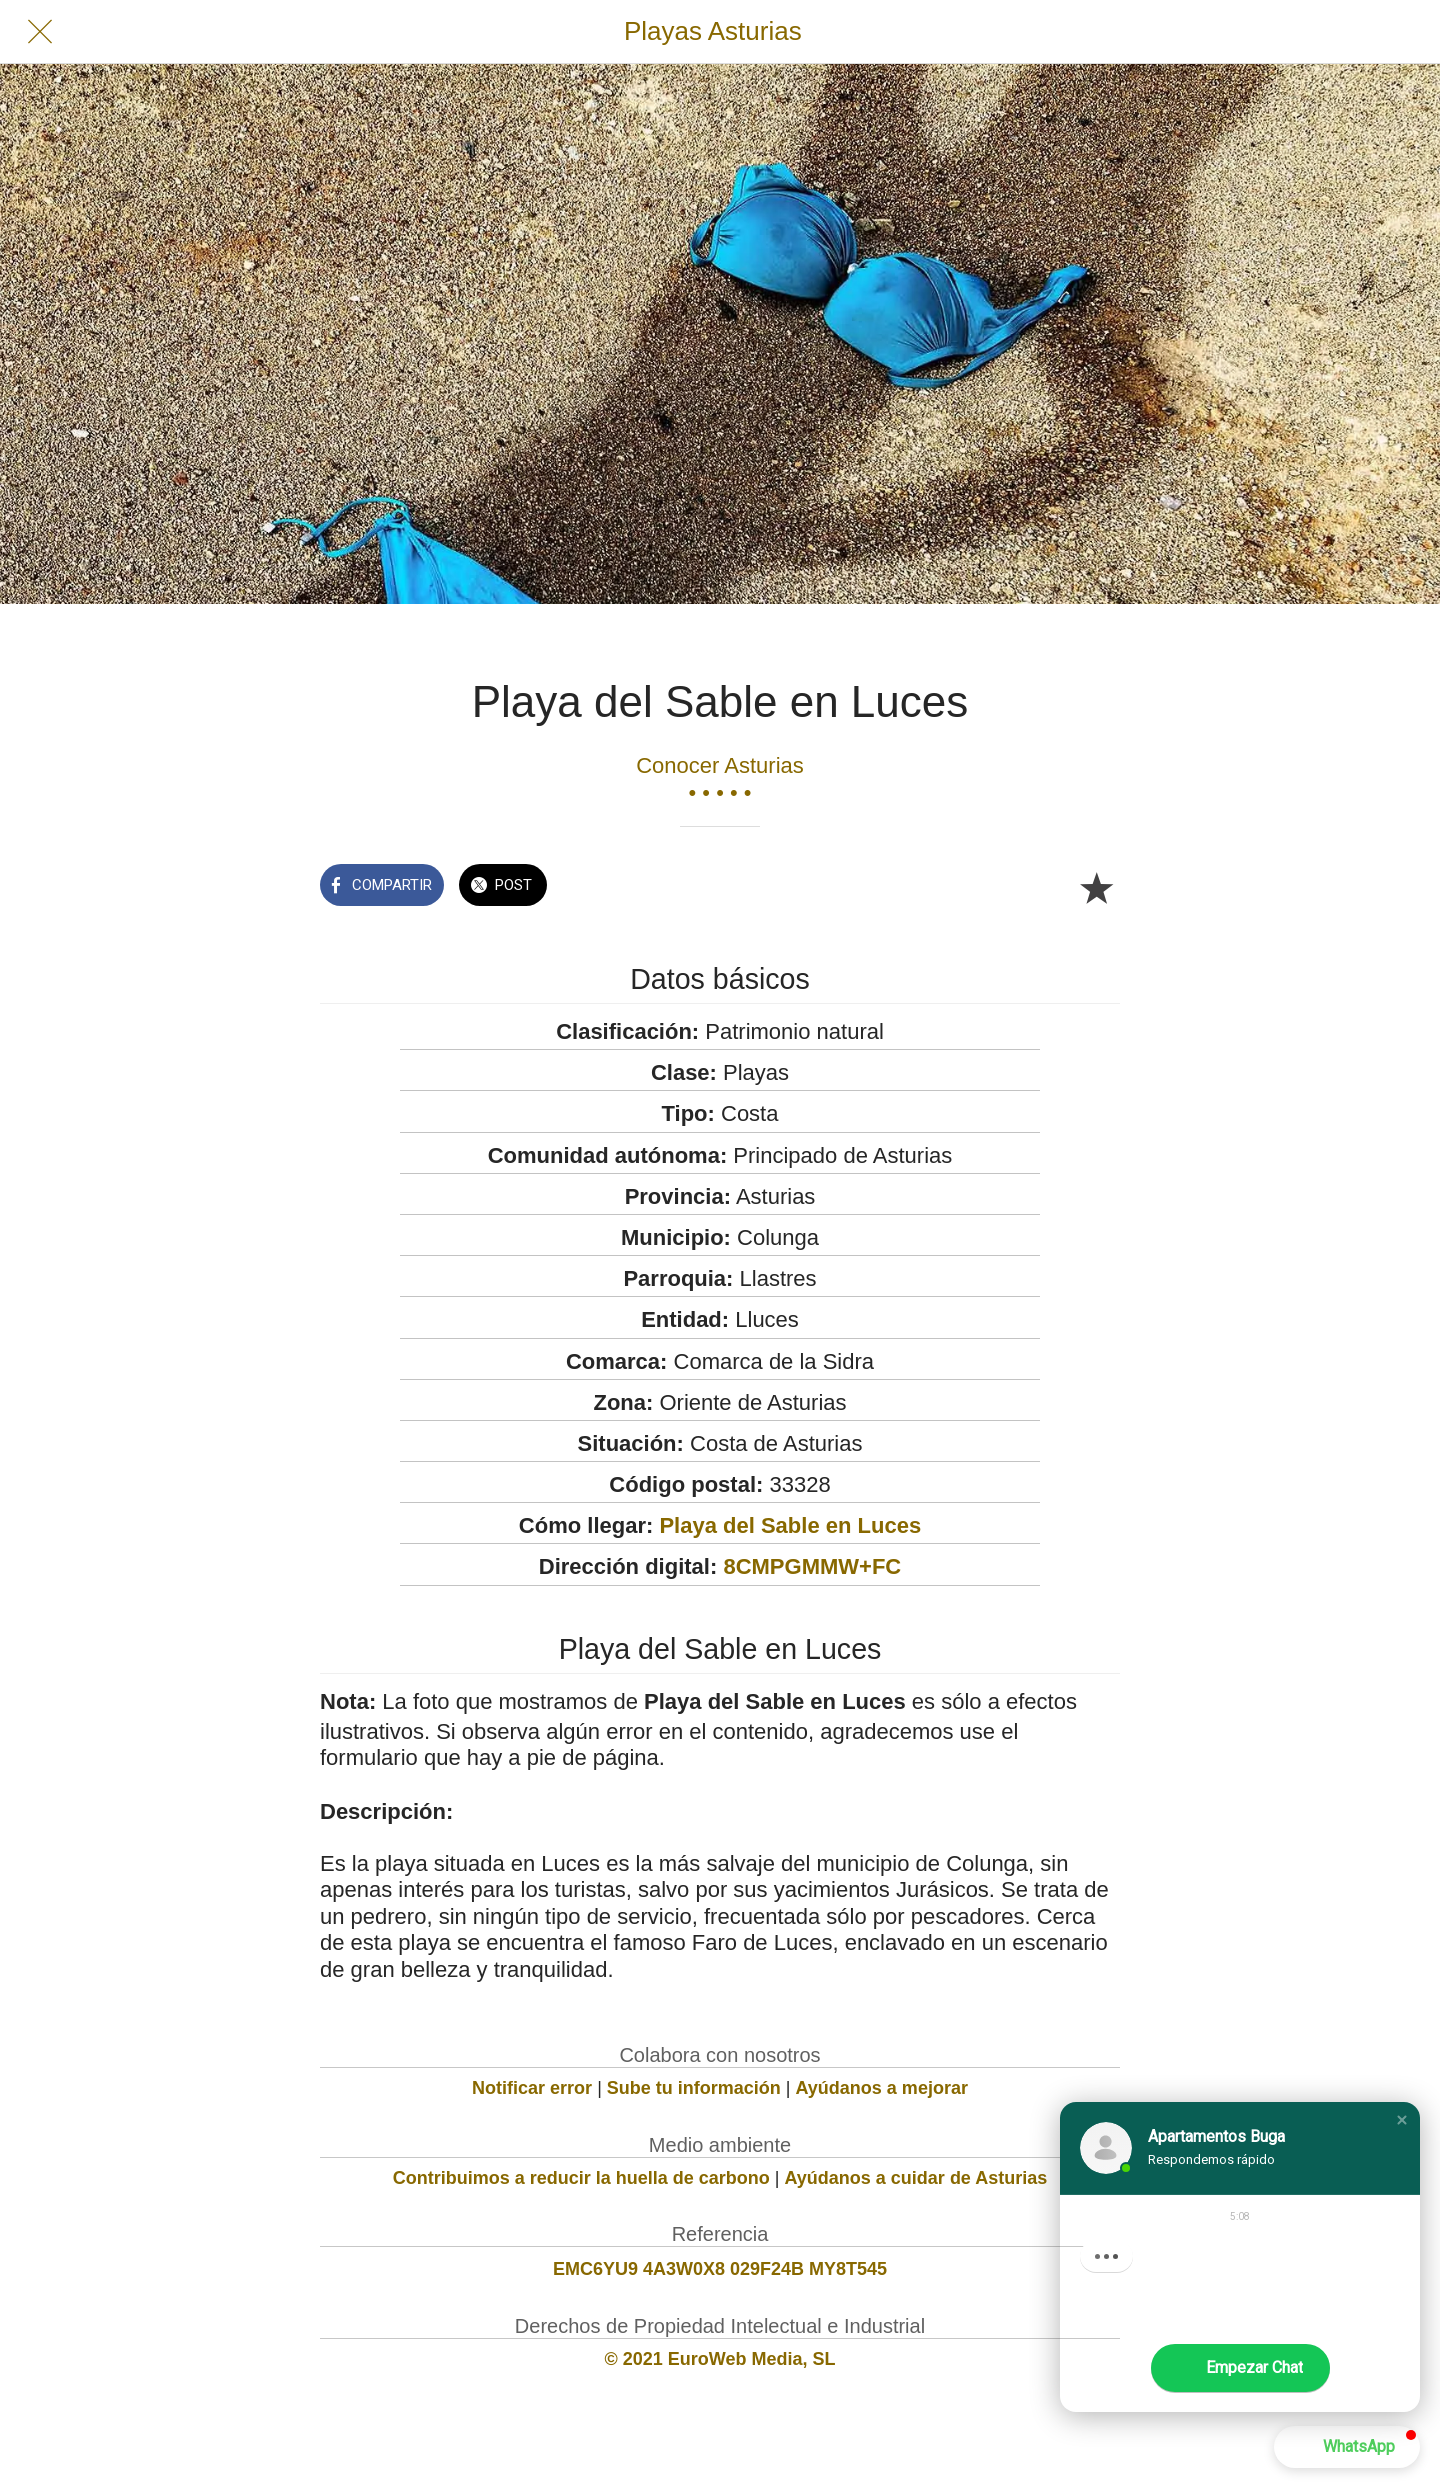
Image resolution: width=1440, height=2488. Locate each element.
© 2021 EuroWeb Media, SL (720, 2359)
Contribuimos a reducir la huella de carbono (581, 2178)
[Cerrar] (40, 32)
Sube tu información (694, 2088)
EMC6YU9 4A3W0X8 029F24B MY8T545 (720, 2269)
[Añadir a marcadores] (1096, 887)
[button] (1402, 2120)
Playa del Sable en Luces (790, 1525)
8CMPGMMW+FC (812, 1566)
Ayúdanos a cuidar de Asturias (916, 2178)
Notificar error (532, 2088)
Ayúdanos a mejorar (882, 2088)
